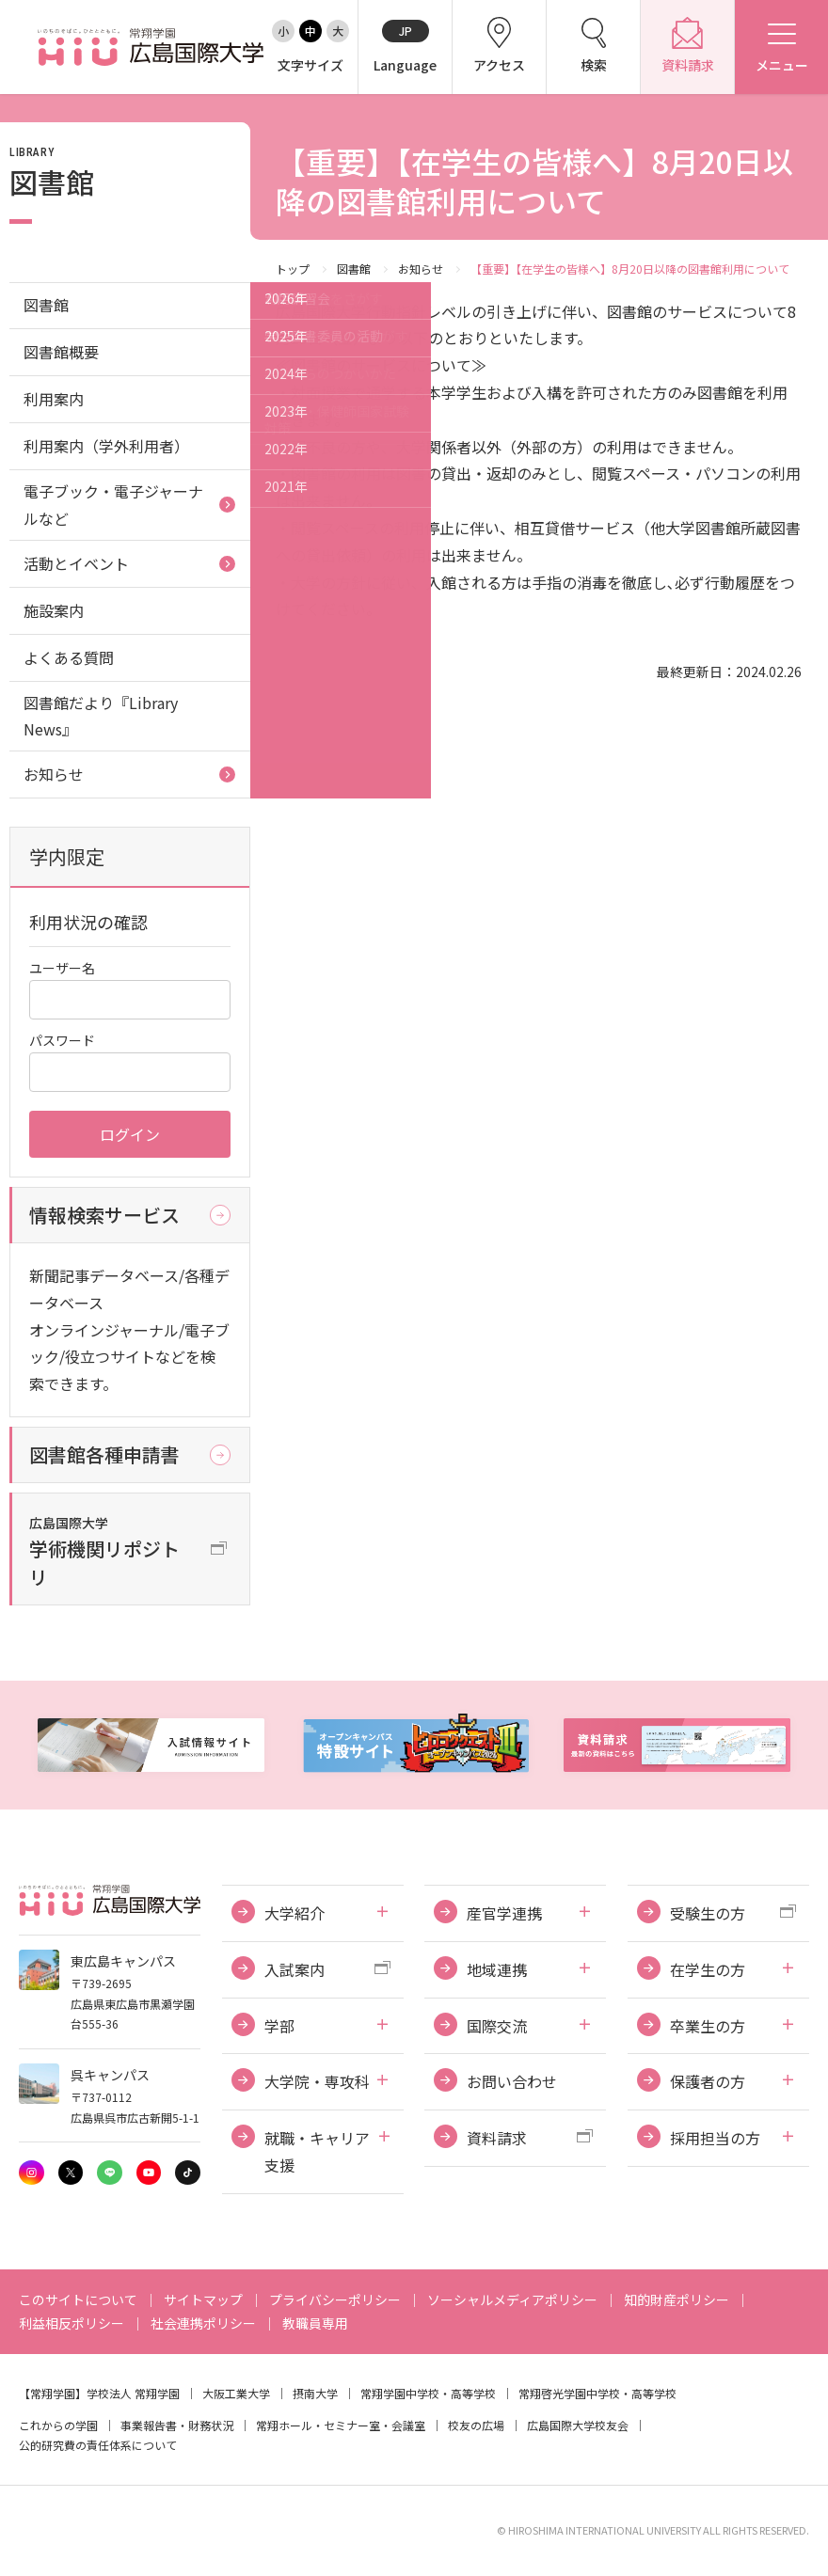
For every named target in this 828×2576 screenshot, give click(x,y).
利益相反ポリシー (71, 2323)
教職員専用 (315, 2323)
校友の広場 (476, 2425)
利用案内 (54, 398)
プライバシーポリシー (335, 2299)
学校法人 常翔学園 (133, 2393)
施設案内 (54, 610)
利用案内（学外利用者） (106, 446)
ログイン (130, 1134)
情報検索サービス (104, 1214)
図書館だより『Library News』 (101, 716)
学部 (279, 2026)
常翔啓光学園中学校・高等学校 (597, 2393)
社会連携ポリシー (203, 2323)
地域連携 (497, 1969)
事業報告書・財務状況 (176, 2425)
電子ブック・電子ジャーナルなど (113, 504)
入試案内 (294, 1969)
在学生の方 (707, 1969)
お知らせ (420, 269)
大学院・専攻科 (317, 2081)
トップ (293, 269)
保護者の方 (707, 2081)
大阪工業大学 (236, 2393)
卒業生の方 (707, 2026)
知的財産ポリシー (676, 2299)
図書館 (354, 269)
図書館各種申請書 (104, 1454)
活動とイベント (76, 563)
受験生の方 (707, 1913)
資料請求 (497, 2137)
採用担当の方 (715, 2137)
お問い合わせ (512, 2081)
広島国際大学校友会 (578, 2425)
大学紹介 (294, 1913)
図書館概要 (61, 351)
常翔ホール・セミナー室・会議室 (340, 2425)
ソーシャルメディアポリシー (512, 2299)
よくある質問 (69, 657)
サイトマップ (203, 2299)
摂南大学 (315, 2393)
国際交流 (497, 2026)
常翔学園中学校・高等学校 (428, 2393)
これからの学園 (58, 2425)
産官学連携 (504, 1913)
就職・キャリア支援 (317, 2151)
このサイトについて (78, 2299)
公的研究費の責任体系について (98, 2445)
